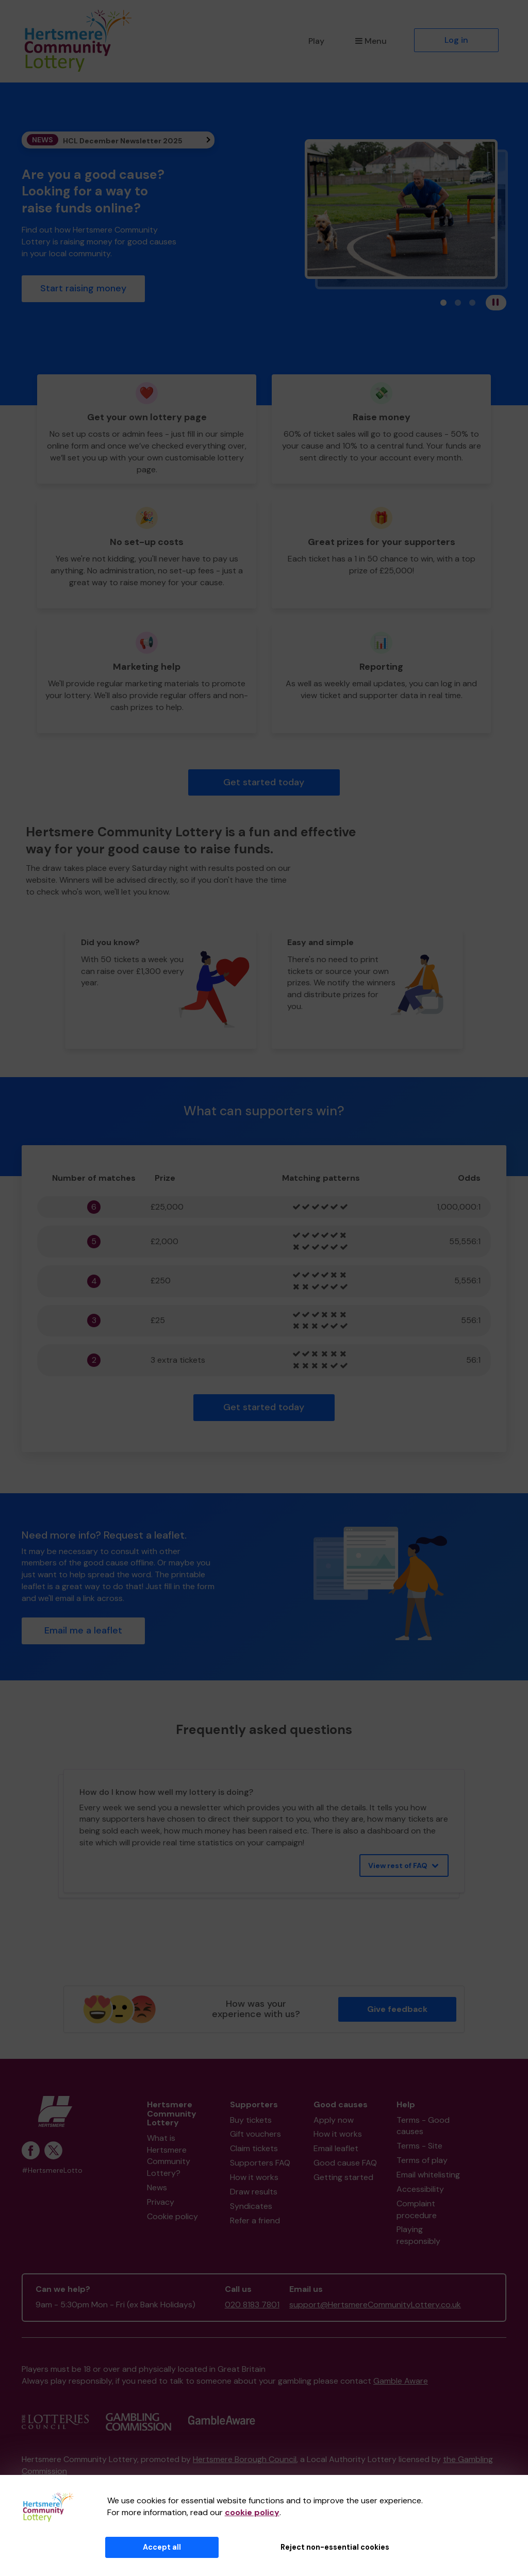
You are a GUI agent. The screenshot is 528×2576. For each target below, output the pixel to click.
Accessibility (420, 2189)
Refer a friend (255, 2220)
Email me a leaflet (83, 1630)
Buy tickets (251, 2120)
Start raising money (83, 288)
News (157, 2187)
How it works (254, 2177)
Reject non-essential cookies (334, 2547)
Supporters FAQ (260, 2162)
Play (316, 41)
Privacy (160, 2202)
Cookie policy (172, 2216)
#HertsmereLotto (52, 2170)
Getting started (343, 2177)
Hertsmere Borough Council (244, 2459)
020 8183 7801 (252, 2304)
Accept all (162, 2547)
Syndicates (251, 2206)
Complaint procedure (417, 2209)
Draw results (253, 2191)
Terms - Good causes (423, 2126)
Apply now (334, 2120)
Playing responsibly (418, 2235)
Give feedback (397, 2009)
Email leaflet (336, 2148)
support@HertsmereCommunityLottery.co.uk (375, 2304)
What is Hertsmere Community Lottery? (168, 2156)
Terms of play (422, 2160)
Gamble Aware (400, 2380)
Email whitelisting (428, 2174)
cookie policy (252, 2512)
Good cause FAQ (345, 2162)
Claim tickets (254, 2148)
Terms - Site (419, 2145)
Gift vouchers (255, 2133)
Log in (456, 40)
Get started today (263, 782)
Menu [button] (371, 41)
